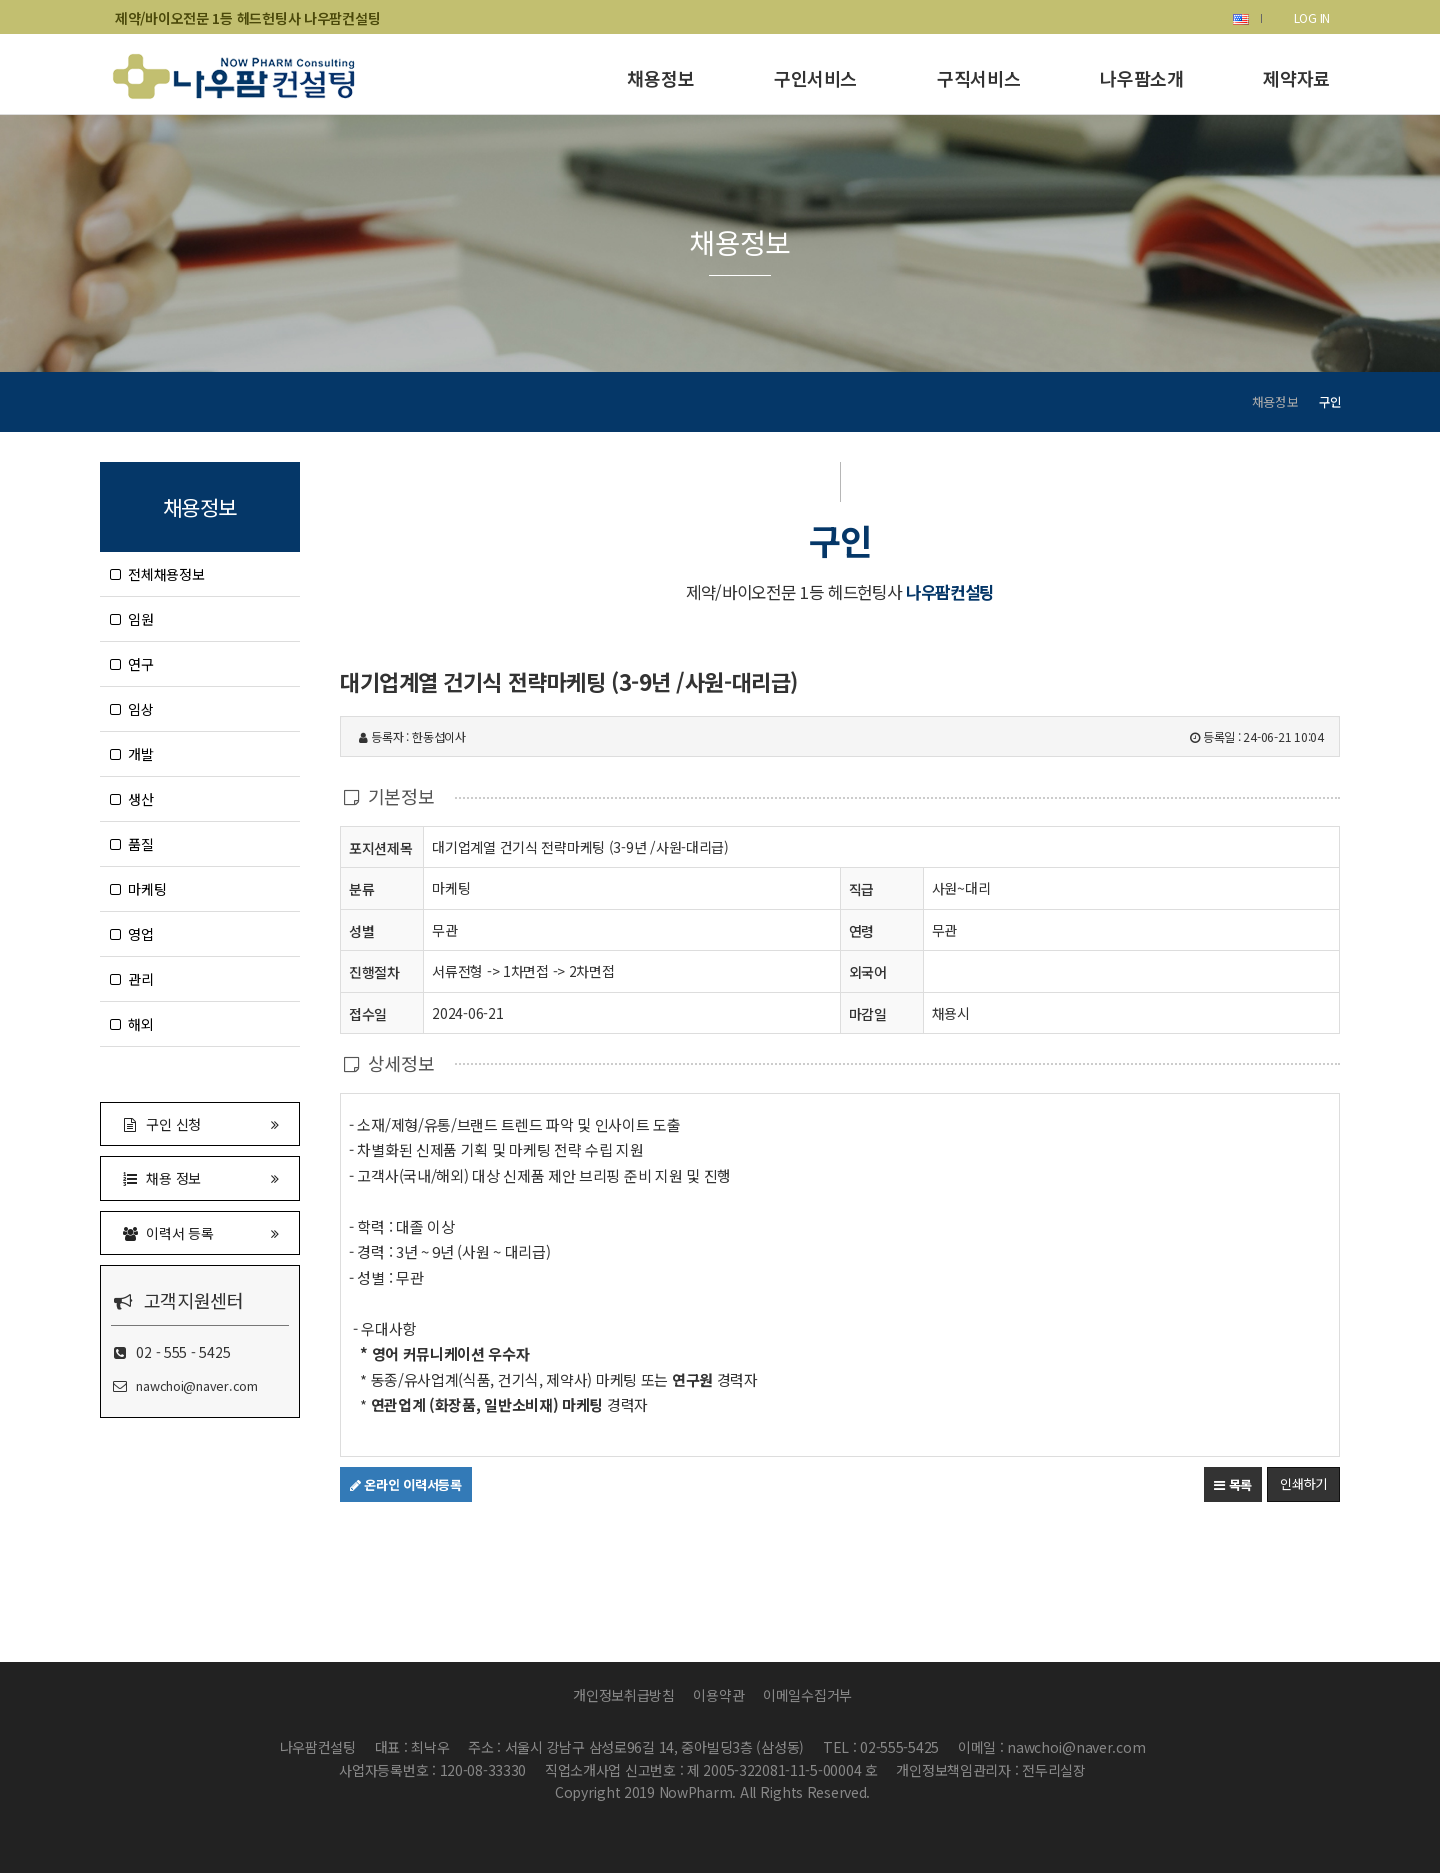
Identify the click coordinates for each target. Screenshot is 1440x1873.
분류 (361, 888)
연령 (861, 931)
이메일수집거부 (807, 1695)
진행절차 (374, 971)
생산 (132, 799)
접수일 (368, 1013)
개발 (132, 754)
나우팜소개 (1141, 78)
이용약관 (718, 1695)
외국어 (868, 972)
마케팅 (138, 889)
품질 (132, 844)
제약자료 (1296, 78)
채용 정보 (200, 1177)
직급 (861, 889)
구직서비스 (978, 78)
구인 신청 (200, 1123)
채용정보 (660, 78)
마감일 (868, 1014)
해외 (132, 1024)
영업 (132, 934)
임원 (132, 619)
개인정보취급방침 (624, 1695)
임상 (132, 709)
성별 (361, 930)
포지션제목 (381, 847)
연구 (132, 664)
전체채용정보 (157, 574)
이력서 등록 (200, 1232)
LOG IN (1312, 17)
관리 (132, 979)
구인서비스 (815, 78)
